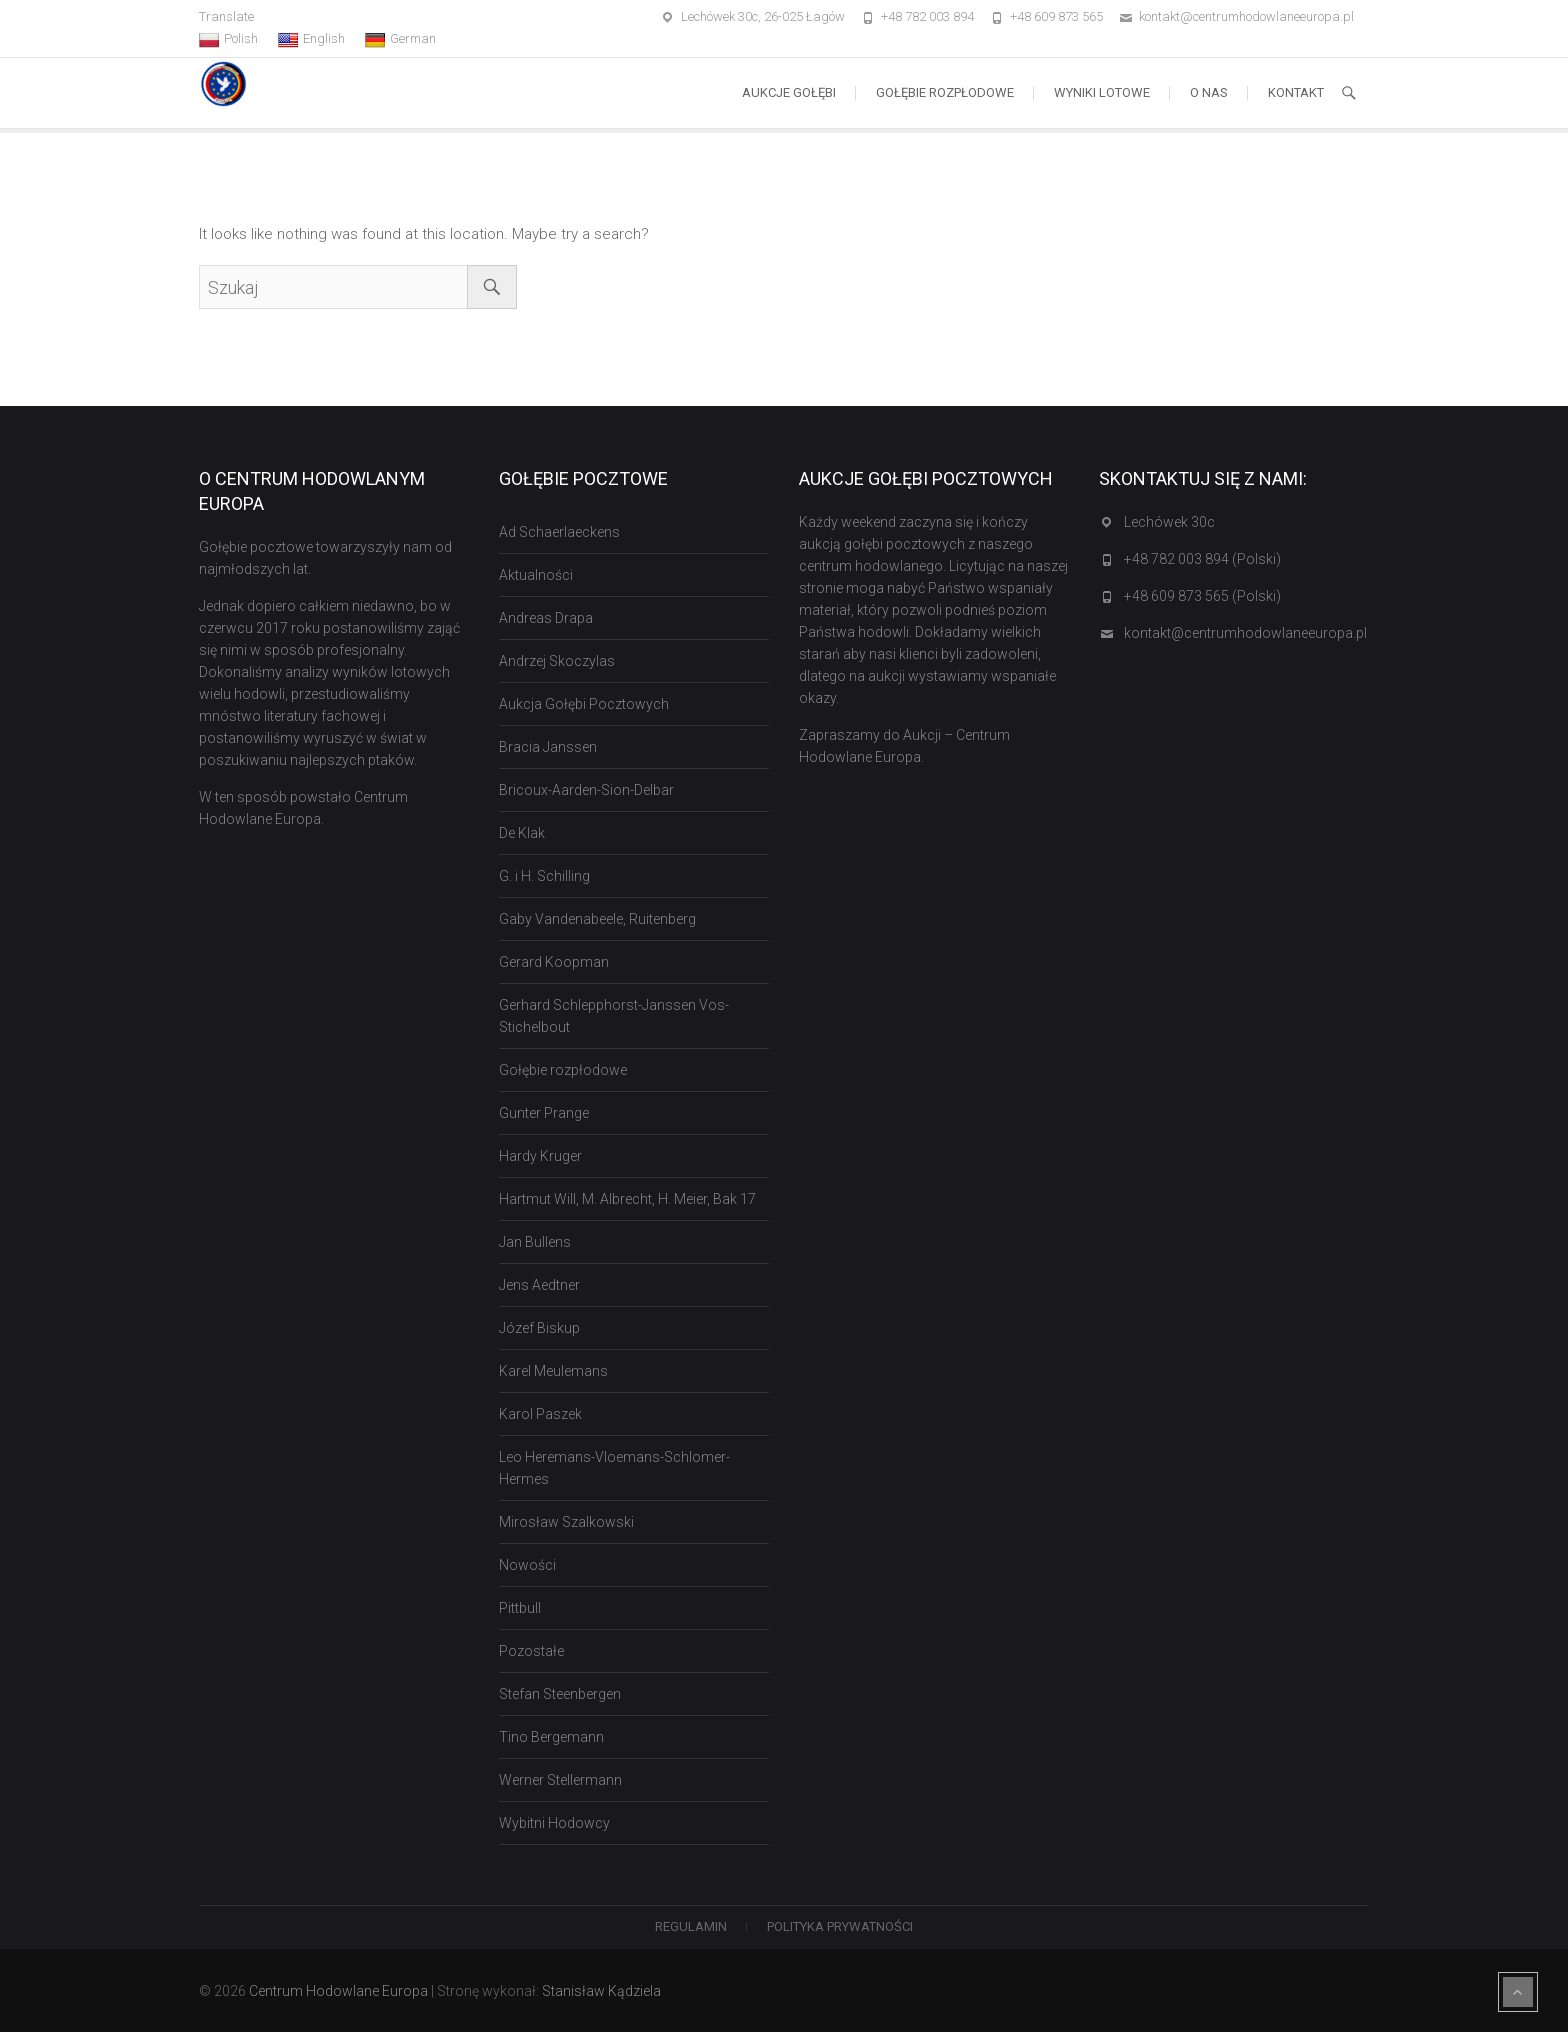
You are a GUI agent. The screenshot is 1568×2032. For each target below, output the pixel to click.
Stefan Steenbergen (560, 1694)
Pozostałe (531, 1651)
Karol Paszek (540, 1414)
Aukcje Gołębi (789, 92)
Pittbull (520, 1608)
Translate (226, 16)
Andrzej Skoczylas (557, 661)
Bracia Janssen (548, 747)
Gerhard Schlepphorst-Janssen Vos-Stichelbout (614, 1016)
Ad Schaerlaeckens (559, 532)
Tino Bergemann (551, 1737)
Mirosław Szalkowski (566, 1522)
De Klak (522, 833)
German (400, 39)
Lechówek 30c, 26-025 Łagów (763, 16)
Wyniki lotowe (1102, 92)
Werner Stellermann (560, 1780)
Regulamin (691, 1926)
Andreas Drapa (546, 618)
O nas (1209, 92)
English (311, 39)
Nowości (527, 1565)
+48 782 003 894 (927, 16)
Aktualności (536, 575)
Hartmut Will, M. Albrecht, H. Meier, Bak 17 (627, 1199)
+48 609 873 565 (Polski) (1202, 596)
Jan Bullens (535, 1242)
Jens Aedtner (539, 1285)
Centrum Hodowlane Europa (338, 1991)
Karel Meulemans (553, 1371)
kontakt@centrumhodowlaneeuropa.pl (1246, 16)
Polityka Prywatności (840, 1926)
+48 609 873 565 (1056, 16)
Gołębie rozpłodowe (945, 92)
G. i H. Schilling (544, 876)
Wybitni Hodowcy (554, 1823)
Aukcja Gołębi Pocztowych (584, 704)
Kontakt (1296, 92)
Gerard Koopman (554, 962)
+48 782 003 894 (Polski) (1202, 559)
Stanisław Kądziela (601, 1991)
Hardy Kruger (540, 1156)
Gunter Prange (544, 1113)
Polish (228, 39)
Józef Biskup (539, 1328)
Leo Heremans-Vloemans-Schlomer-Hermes (614, 1468)
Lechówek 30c (1169, 522)
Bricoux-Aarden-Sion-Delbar (586, 790)
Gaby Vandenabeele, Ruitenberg (597, 919)
